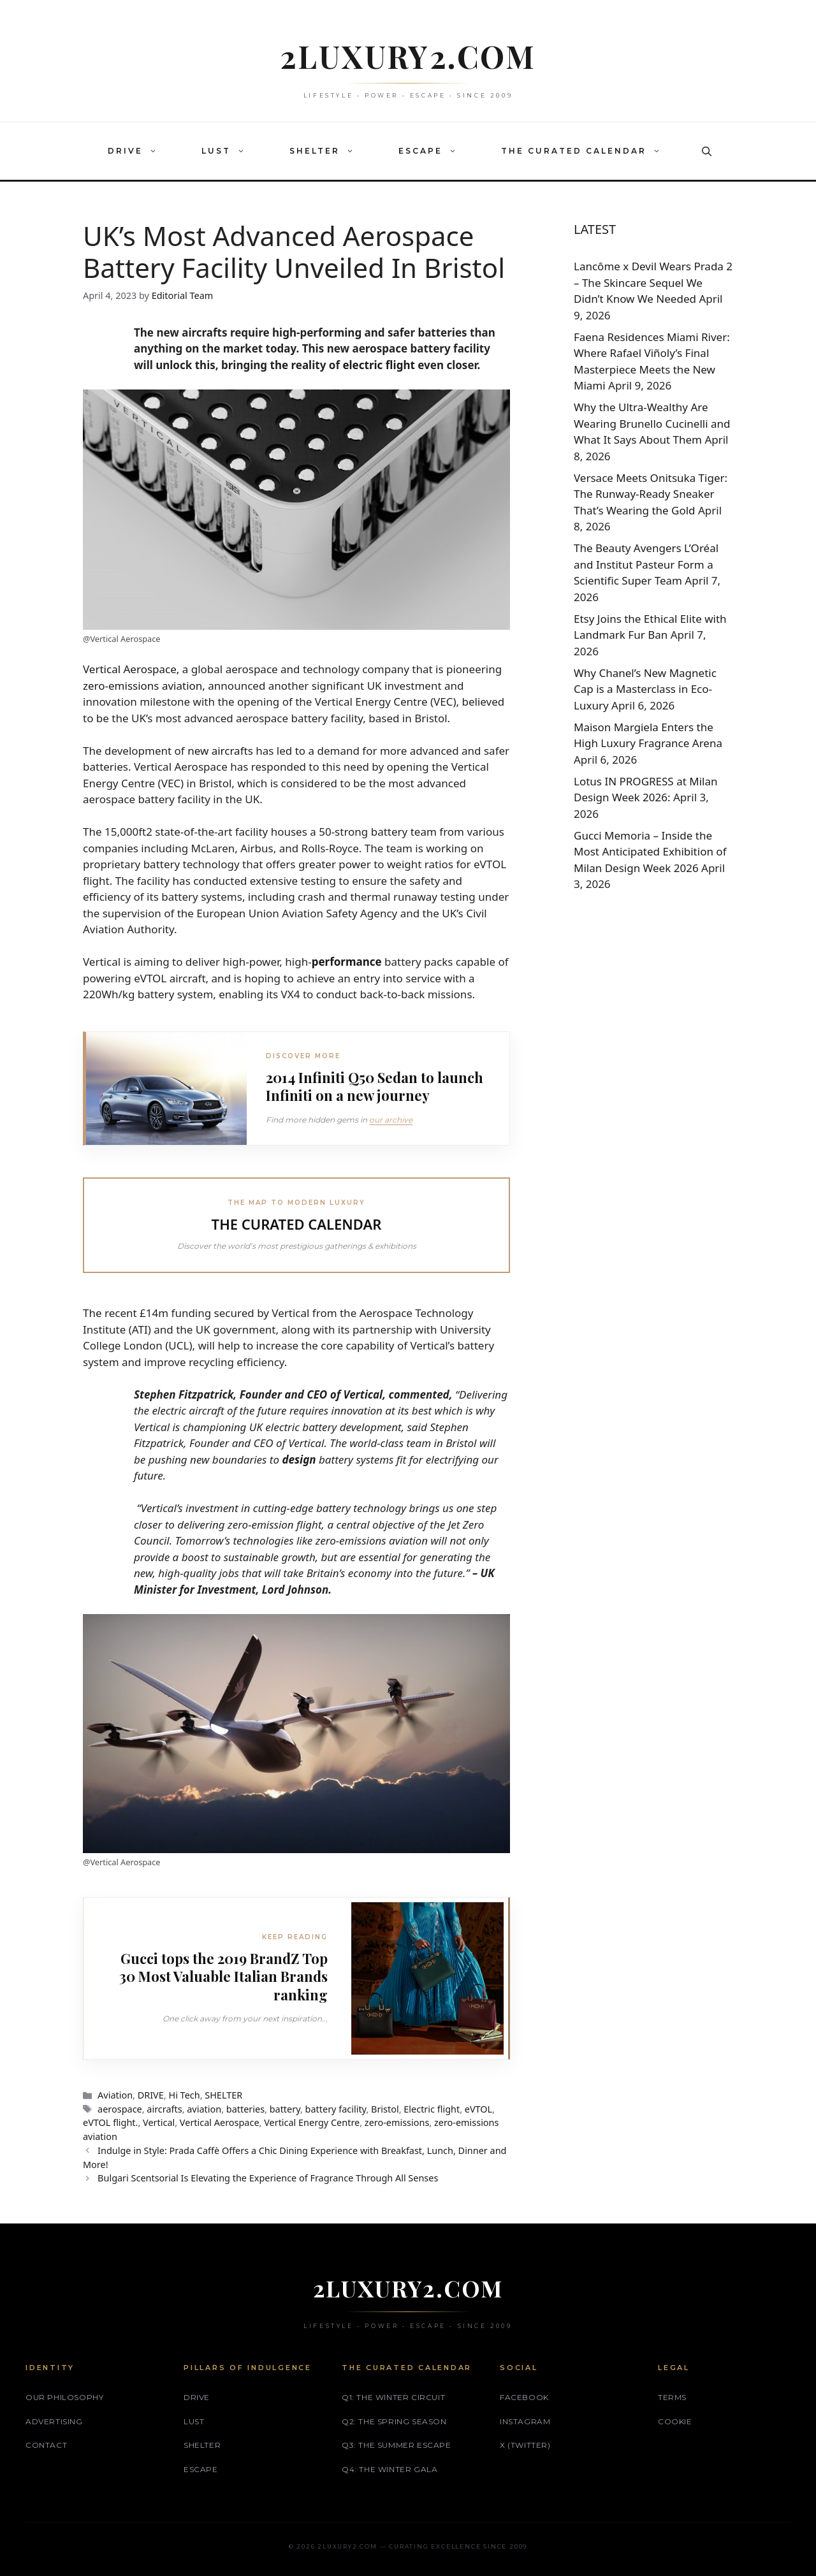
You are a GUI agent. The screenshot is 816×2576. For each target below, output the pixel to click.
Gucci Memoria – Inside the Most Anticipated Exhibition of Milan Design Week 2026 (650, 851)
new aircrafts (220, 750)
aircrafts (164, 2108)
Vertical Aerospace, (131, 669)
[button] (156, 151)
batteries (245, 2108)
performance (347, 961)
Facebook (524, 2396)
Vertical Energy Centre (312, 2122)
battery (285, 2108)
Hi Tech (184, 2094)
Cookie (675, 2421)
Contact (46, 2444)
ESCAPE (433, 151)
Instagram (525, 2421)
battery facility (336, 2108)
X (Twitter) (525, 2444)
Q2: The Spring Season (394, 2421)
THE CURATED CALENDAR (587, 151)
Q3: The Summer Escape (396, 2444)
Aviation (115, 2094)
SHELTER (328, 151)
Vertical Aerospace (219, 2122)
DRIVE (139, 151)
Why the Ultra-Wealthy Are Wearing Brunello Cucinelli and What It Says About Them (652, 423)
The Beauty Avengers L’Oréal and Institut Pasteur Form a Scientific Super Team (646, 564)
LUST (229, 151)
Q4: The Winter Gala (389, 2468)
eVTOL (478, 2108)
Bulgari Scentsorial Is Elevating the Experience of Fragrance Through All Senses (268, 2177)
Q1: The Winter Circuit (393, 2396)
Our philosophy (64, 2396)
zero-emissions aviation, (144, 685)
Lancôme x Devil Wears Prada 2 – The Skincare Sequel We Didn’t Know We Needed (653, 282)
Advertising (54, 2421)
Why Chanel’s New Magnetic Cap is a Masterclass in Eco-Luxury (645, 689)
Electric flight (432, 2108)
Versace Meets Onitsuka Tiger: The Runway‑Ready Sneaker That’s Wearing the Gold (650, 494)
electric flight (378, 365)
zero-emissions (397, 2122)
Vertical (159, 2122)
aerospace (120, 2108)
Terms (672, 2396)
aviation (204, 2108)
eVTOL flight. (110, 2122)
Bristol (385, 2108)
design (299, 1459)
